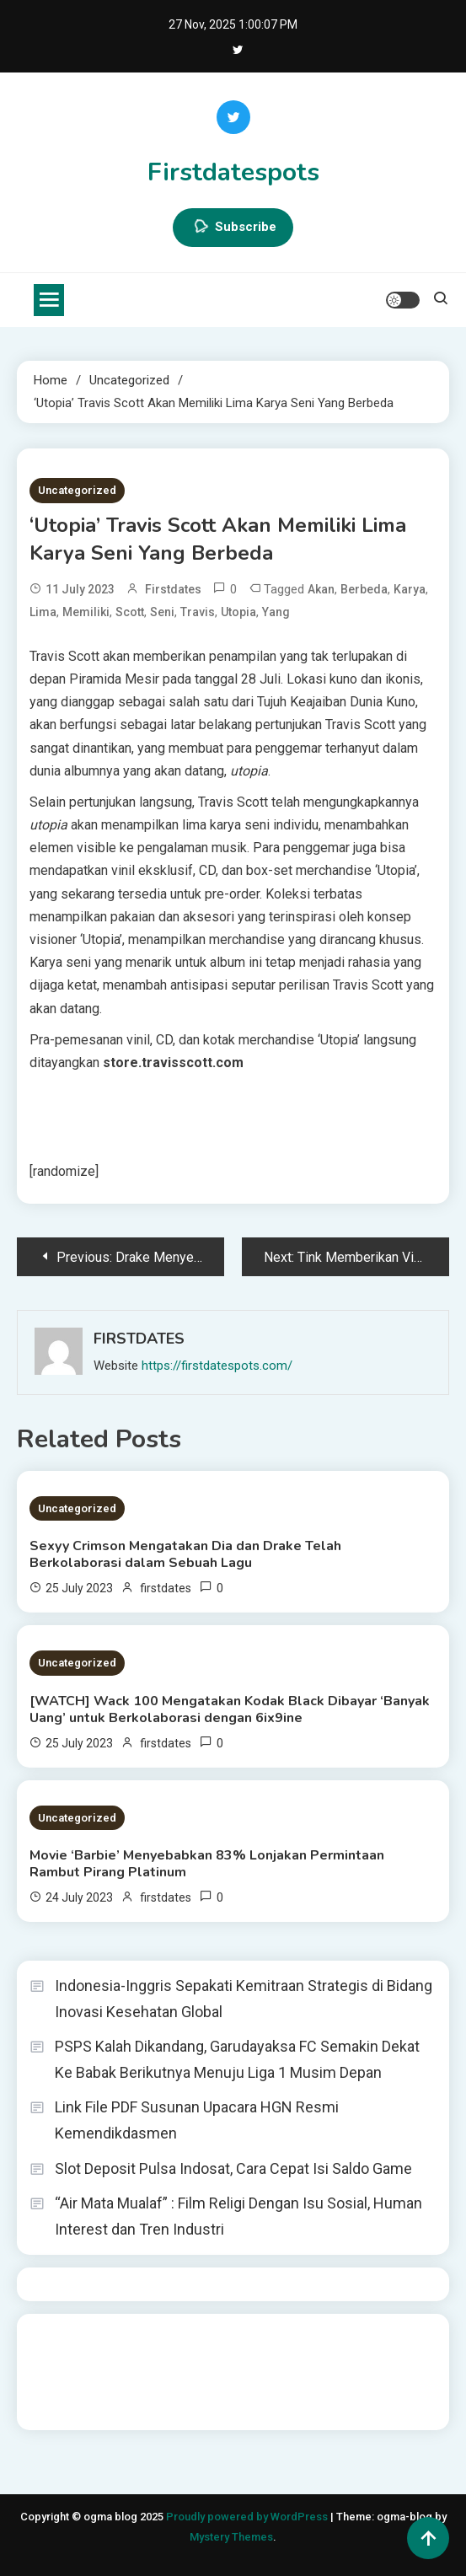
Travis (197, 612)
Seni (162, 612)
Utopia (238, 612)
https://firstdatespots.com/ (217, 1365)
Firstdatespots (233, 172)
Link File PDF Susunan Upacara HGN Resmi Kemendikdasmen (197, 2120)
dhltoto (49, 2337)
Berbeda (364, 589)
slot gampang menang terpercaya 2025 (249, 2360)
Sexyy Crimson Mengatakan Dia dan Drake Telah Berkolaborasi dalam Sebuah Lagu (185, 1554)
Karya (410, 589)
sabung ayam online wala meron (273, 2383)
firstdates (173, 589)
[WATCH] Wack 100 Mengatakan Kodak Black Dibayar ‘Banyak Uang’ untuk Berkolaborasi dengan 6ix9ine (229, 1709)
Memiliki (86, 612)
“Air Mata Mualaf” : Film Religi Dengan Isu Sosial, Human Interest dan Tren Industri (238, 2216)
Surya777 (55, 2405)
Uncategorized (77, 490)
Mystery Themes (231, 2536)
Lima (42, 612)
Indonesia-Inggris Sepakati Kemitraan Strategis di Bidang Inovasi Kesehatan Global (243, 1999)
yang (276, 612)
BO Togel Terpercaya (129, 2337)
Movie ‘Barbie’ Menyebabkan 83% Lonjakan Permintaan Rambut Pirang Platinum (206, 1864)
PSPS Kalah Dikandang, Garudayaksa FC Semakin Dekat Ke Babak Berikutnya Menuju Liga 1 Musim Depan (237, 2059)
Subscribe (233, 227)
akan (321, 589)
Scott (129, 612)
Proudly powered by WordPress (248, 2516)
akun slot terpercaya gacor (266, 2337)
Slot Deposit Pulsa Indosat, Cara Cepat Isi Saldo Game (233, 2168)
